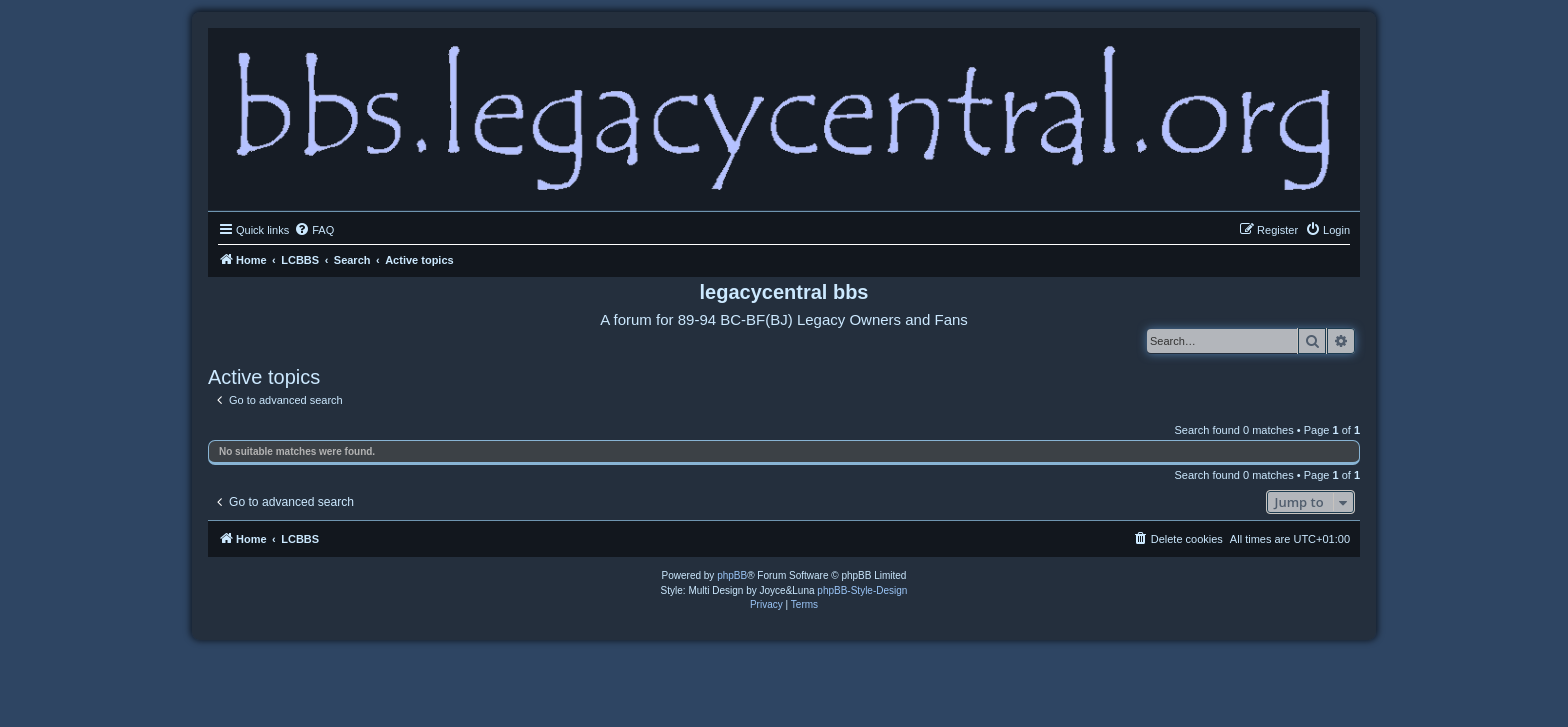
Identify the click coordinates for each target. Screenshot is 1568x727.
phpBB (732, 575)
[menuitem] (314, 230)
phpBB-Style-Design (862, 590)
